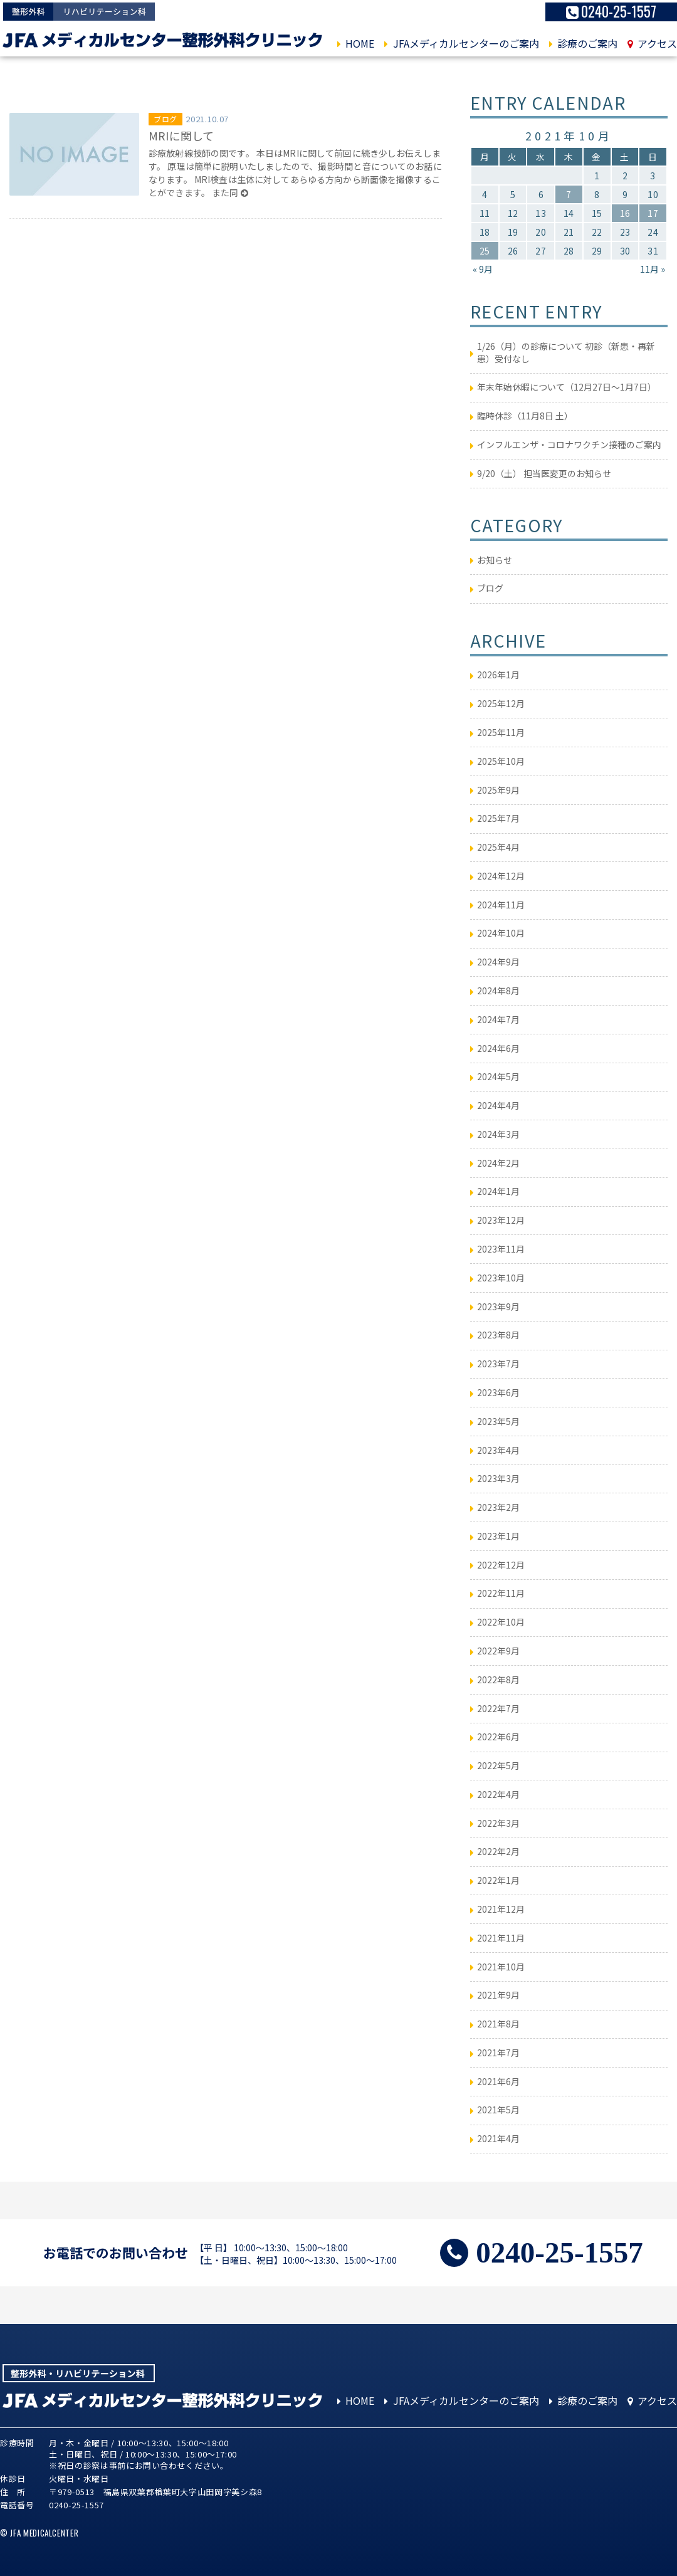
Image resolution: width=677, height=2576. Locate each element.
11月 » (652, 269)
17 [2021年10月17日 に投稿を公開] (653, 213)
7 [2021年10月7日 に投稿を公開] (568, 194)
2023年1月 (498, 1536)
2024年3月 (498, 1134)
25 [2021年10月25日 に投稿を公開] (485, 250)
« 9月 (483, 269)
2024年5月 (498, 1076)
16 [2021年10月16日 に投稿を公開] (625, 213)
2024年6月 (498, 1048)
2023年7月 (498, 1363)
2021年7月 (498, 2052)
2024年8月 (498, 990)
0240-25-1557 (611, 11)
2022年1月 (498, 1880)
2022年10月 (501, 1622)
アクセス (652, 43)
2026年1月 (498, 674)
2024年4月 (498, 1105)
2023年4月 (498, 1450)
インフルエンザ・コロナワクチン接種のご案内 (569, 444)
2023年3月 (498, 1478)
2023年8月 (498, 1334)
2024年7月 (498, 1019)
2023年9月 (498, 1306)
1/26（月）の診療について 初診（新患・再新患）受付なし (566, 352)
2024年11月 (501, 904)
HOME (355, 43)
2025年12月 (501, 703)
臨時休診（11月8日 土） (525, 415)
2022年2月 (498, 1851)
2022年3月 (498, 1823)
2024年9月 (498, 961)
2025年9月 (498, 790)
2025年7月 (498, 818)
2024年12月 (501, 876)
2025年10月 (501, 761)
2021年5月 (498, 2109)
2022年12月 (501, 1565)
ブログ (165, 118)
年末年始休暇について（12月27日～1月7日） (566, 387)
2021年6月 (498, 2081)
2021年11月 (501, 1938)
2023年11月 (501, 1249)
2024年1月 (498, 1191)
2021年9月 (498, 1995)
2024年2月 (498, 1163)
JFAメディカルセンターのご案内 (461, 43)
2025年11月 (501, 732)
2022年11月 (501, 1593)
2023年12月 (501, 1220)
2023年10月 (501, 1277)
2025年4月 (498, 847)
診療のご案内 (583, 43)
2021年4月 (498, 2138)
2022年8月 (498, 1679)
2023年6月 (498, 1392)
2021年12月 (501, 1909)
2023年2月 (498, 1507)
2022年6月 (498, 1736)
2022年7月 (498, 1708)
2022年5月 (498, 1765)
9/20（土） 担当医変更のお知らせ (544, 473)
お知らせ (494, 560)
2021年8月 (498, 2023)
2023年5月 (498, 1421)
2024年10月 (501, 933)
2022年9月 (498, 1650)
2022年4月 (498, 1794)
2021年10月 (501, 1966)
